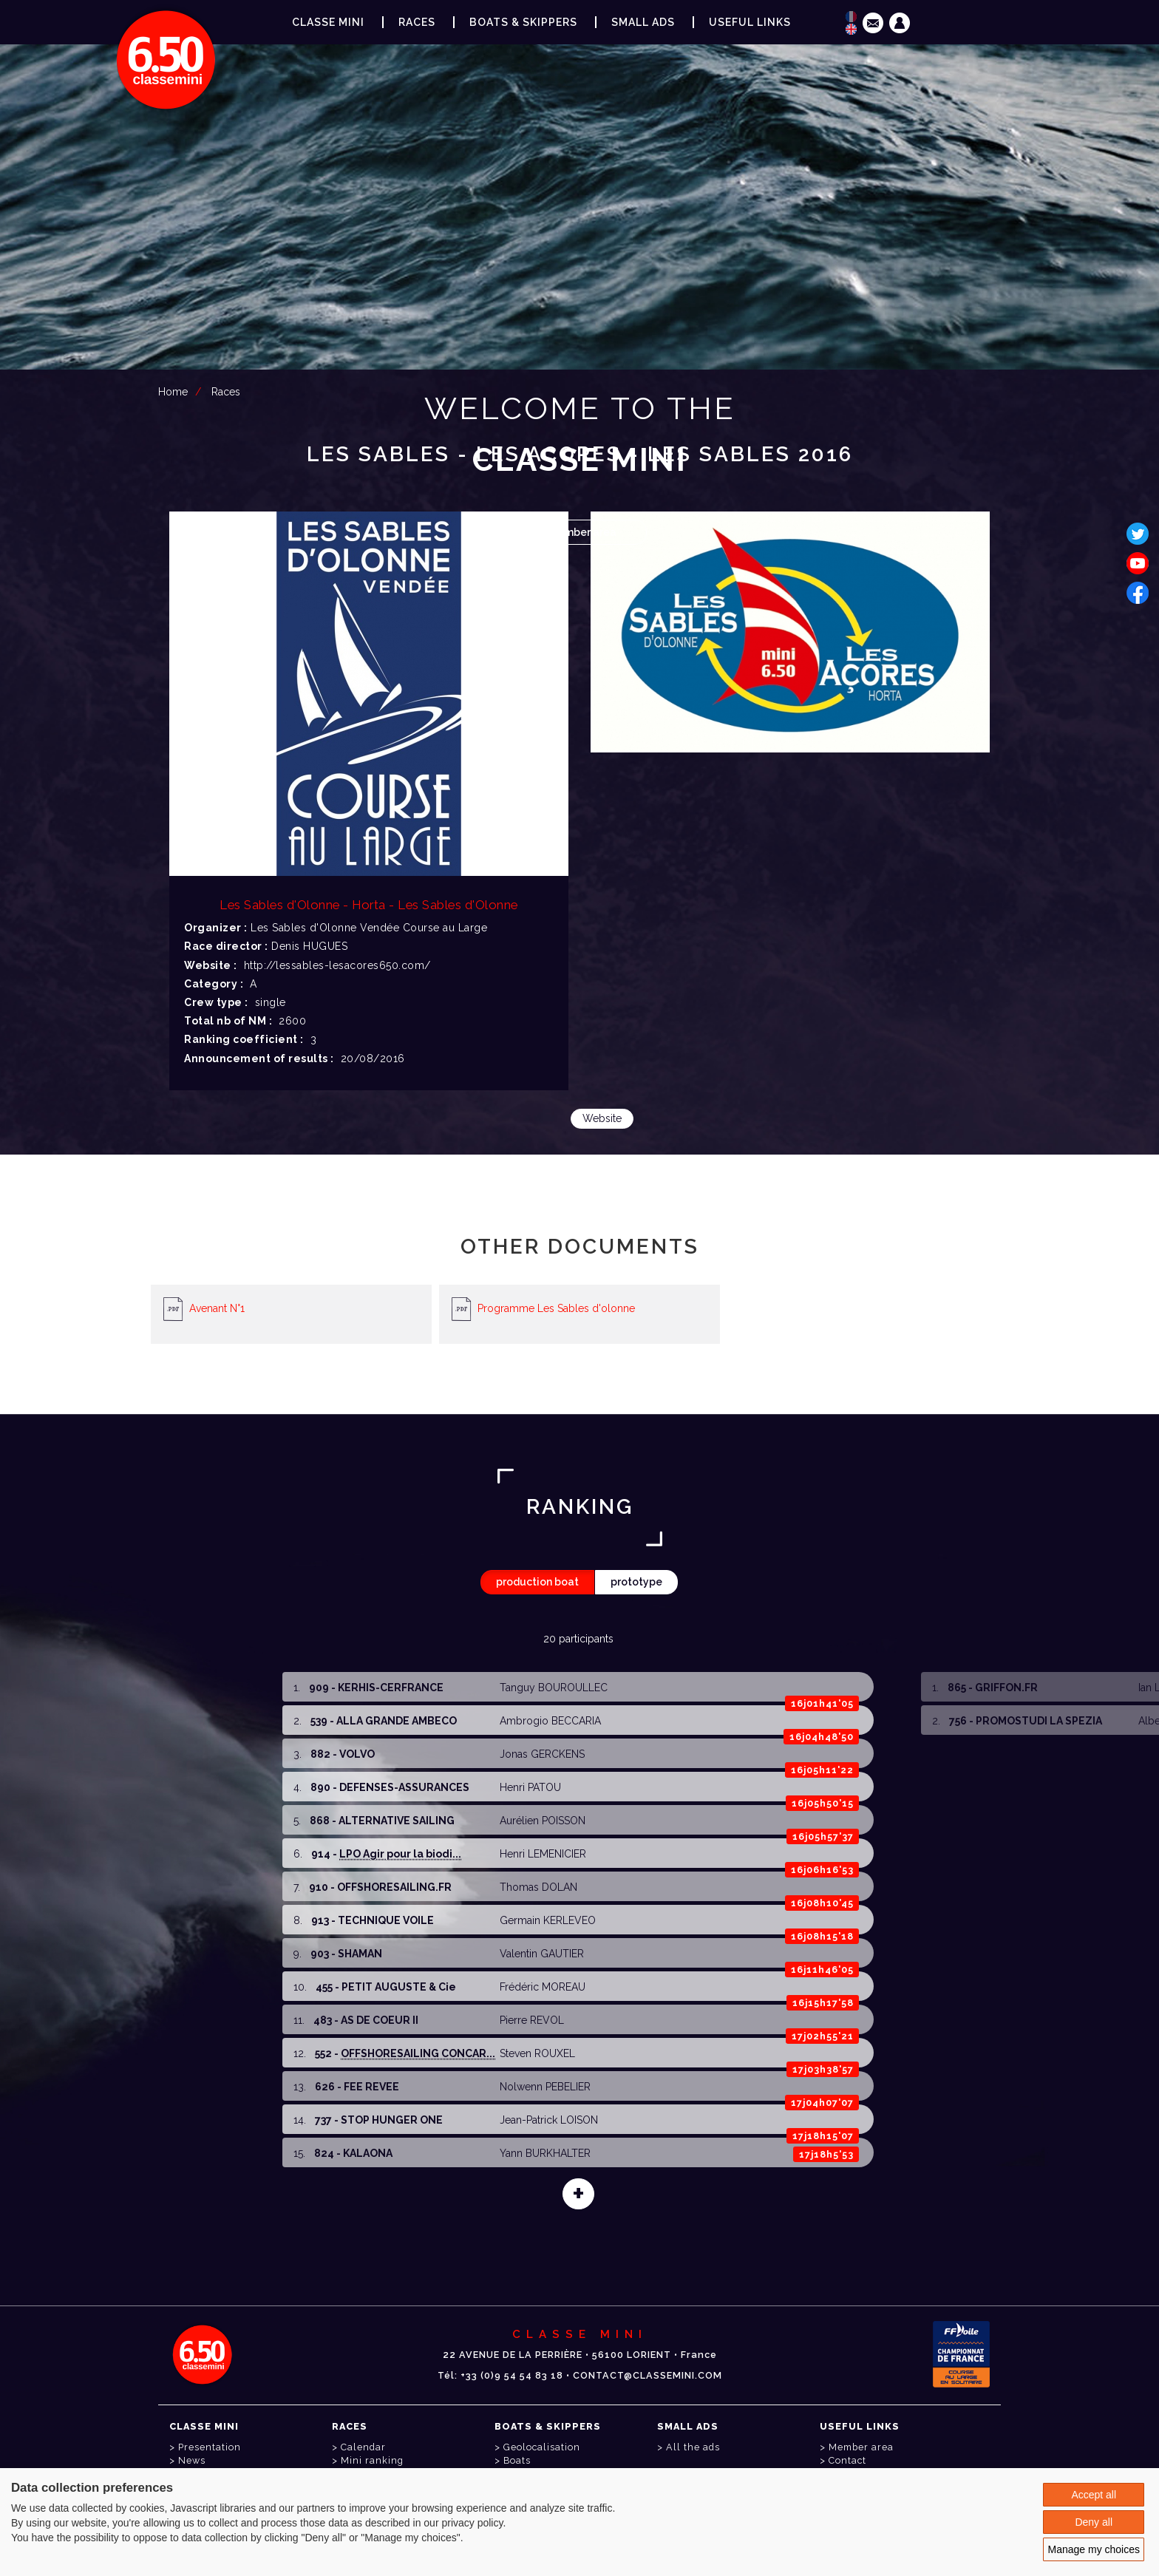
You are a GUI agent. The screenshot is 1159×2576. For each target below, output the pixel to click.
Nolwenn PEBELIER (545, 2087)
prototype (636, 1582)
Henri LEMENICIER (543, 1854)
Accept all (1093, 2495)
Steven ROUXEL (537, 2053)
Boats (517, 2460)
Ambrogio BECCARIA (550, 1721)
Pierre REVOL (532, 2020)
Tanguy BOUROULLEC (554, 1687)
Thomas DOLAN (538, 1887)
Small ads (643, 22)
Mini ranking (372, 2460)
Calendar (363, 2447)
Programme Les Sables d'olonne (556, 1308)
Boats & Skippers (523, 22)
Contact (847, 2460)
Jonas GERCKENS (542, 1754)
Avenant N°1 (217, 1308)
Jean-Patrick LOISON (549, 2120)
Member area (582, 532)
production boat (537, 1582)
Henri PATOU (530, 1787)
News (191, 2460)
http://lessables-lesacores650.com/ (337, 965)
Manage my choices (1093, 2549)
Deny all (1093, 2522)
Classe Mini (328, 22)
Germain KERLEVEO (548, 1920)
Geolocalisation (541, 2447)
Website (602, 1118)
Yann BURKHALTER (545, 2153)
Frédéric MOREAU (542, 1987)
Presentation (209, 2447)
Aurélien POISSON (542, 1820)
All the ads (693, 2447)
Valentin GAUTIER (542, 1954)
